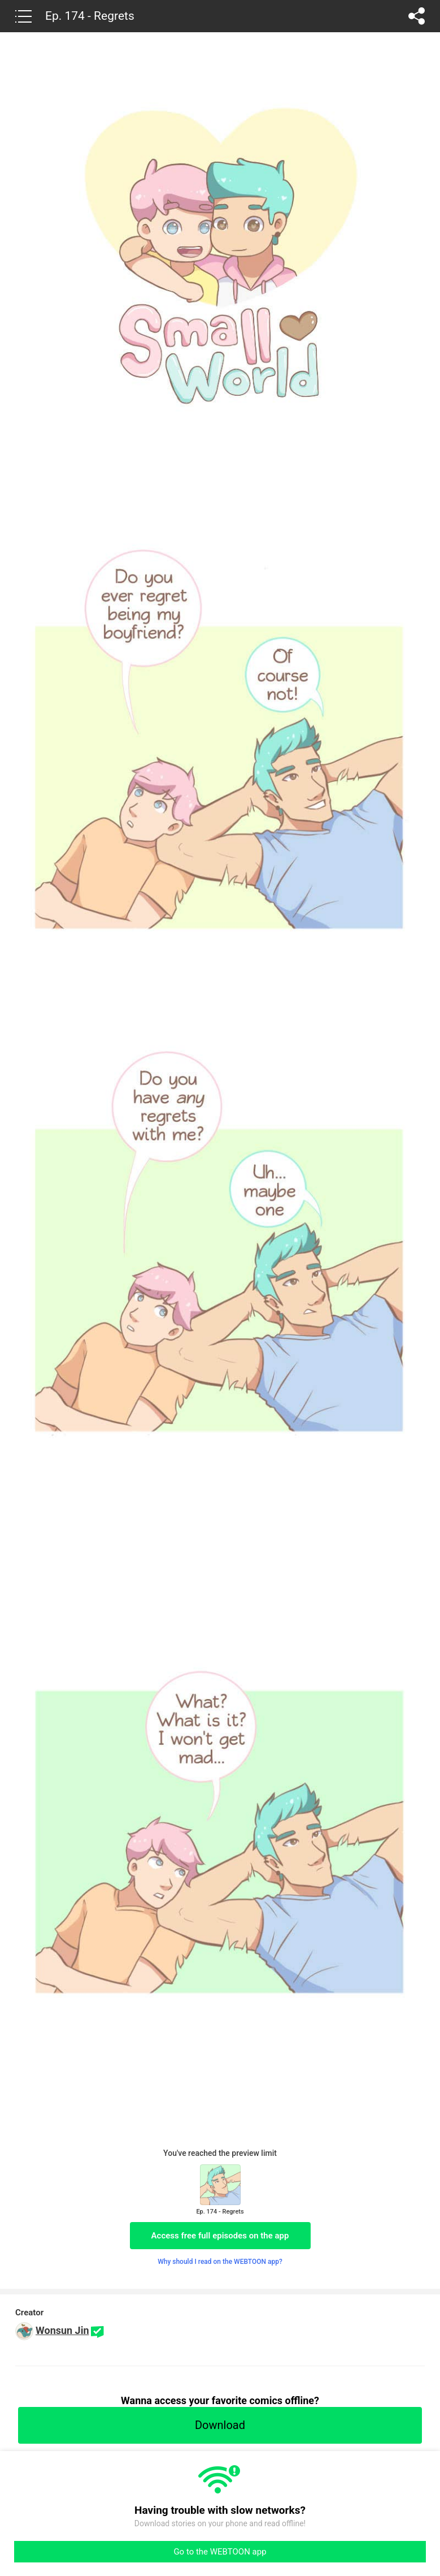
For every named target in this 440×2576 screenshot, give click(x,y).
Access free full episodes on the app (220, 2236)
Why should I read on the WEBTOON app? (220, 2262)
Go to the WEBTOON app (219, 2552)
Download (220, 2425)
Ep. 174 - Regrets (89, 16)
